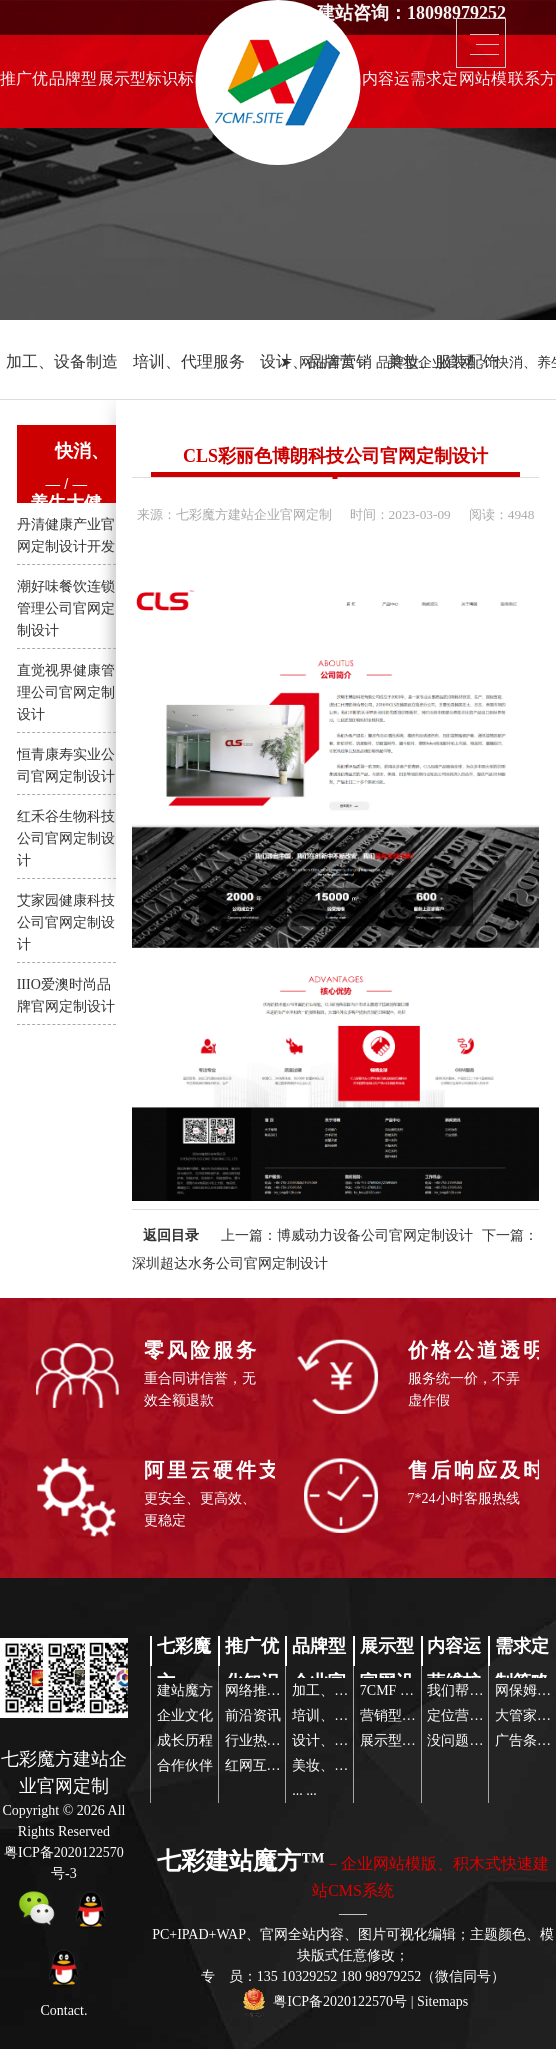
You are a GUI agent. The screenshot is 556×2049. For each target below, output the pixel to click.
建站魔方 (185, 1690)
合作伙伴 (185, 1765)
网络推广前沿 (267, 1690)
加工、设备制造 (62, 361)
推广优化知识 (24, 84)
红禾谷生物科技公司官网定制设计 (66, 838)
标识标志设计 (170, 84)
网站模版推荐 (483, 84)
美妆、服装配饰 (443, 361)
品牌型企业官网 (73, 84)
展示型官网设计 (122, 84)
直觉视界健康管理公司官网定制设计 (66, 692)
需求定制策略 (434, 84)
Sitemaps (442, 2001)
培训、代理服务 (189, 361)
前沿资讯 (253, 1715)
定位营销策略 (469, 1715)
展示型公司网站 (409, 1740)
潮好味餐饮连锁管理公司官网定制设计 (66, 608)
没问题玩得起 (469, 1740)
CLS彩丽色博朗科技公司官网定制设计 (335, 456)
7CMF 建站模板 (408, 1690)
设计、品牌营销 (316, 361)
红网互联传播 (267, 1765)
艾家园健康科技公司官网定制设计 (66, 922)
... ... (304, 1790)
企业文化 (185, 1715)
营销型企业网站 (409, 1715)
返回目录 (171, 1235)
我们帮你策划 (469, 1690)
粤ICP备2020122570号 (340, 2001)
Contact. (63, 2010)
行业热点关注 (267, 1740)
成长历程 (185, 1740)
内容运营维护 (386, 84)
